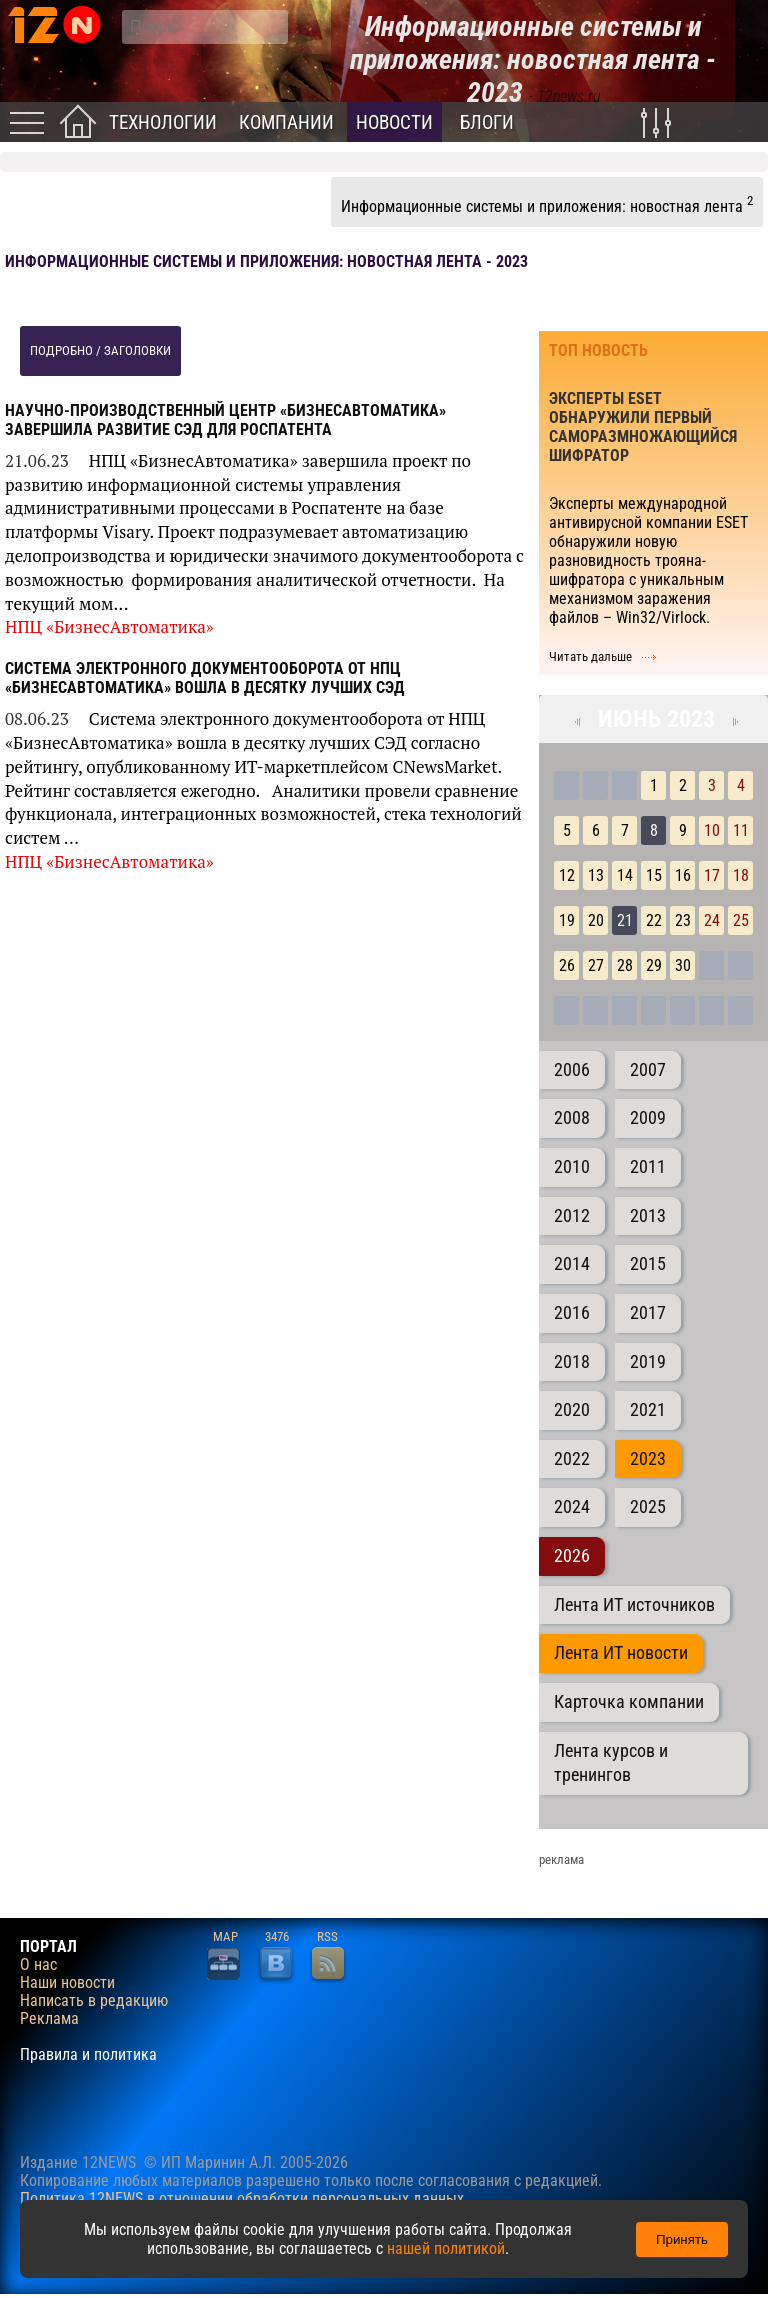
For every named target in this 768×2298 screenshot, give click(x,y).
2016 (572, 1313)
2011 (648, 1167)
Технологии (163, 122)
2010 (572, 1167)
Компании (286, 122)
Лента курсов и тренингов (611, 1763)
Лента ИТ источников (634, 1605)
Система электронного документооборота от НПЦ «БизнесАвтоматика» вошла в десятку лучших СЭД (205, 678)
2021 (648, 1410)
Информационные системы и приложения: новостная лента (547, 204)
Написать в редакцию (94, 2001)
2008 (572, 1118)
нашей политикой (446, 2248)
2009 (648, 1118)
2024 (572, 1507)
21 (625, 920)
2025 (648, 1507)
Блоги (487, 122)
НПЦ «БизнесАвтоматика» (109, 626)
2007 (648, 1070)
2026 (572, 1556)
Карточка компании (629, 1702)
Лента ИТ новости (621, 1653)
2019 (648, 1362)
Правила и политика (88, 2055)
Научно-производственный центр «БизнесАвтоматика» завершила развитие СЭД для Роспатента (225, 420)
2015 (648, 1264)
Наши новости (67, 1983)
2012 (572, 1216)
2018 (572, 1362)
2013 (648, 1216)
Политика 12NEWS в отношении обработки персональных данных (242, 2198)
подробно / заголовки (100, 350)
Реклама (49, 2019)
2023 (648, 1459)
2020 (572, 1410)
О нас (38, 1965)
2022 (572, 1459)
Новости (394, 122)
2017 (648, 1313)
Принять (682, 2239)
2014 (572, 1264)
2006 (572, 1070)
